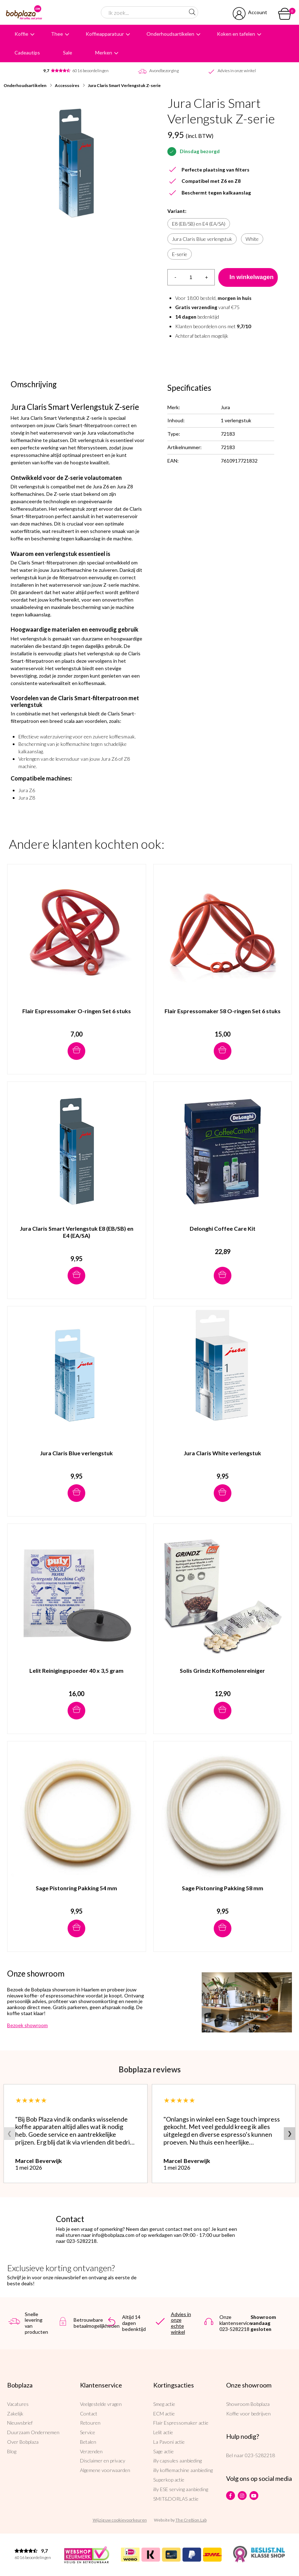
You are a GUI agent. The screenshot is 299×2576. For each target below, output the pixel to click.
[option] (76, 163)
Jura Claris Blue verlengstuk (202, 239)
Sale (67, 53)
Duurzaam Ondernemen (33, 2432)
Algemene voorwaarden (105, 2470)
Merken (103, 53)
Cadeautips (27, 53)
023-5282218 (260, 2455)
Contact (88, 2413)
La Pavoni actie (169, 2442)
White (252, 239)
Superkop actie (168, 2480)
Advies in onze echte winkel (181, 2323)
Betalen (88, 2442)
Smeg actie (164, 2404)
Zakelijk (15, 2413)
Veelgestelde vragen (101, 2404)
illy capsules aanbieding (177, 2461)
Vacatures (18, 2404)
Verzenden (91, 2451)
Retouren (90, 2423)
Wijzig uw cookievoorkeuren (120, 2520)
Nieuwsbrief (20, 2423)
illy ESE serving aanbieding (180, 2489)
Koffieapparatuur (105, 34)
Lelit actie (163, 2432)
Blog (11, 2451)
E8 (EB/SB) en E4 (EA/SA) (198, 224)
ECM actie (164, 2413)
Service (87, 2432)
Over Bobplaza (23, 2442)
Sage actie (163, 2451)
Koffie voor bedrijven (248, 2413)
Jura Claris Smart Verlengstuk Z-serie (124, 85)
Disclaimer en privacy (102, 2461)
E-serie (179, 254)
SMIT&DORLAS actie (176, 2499)
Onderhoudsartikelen (170, 34)
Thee (57, 34)
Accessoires (67, 85)
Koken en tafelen (236, 34)
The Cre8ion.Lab (191, 2520)
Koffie (21, 34)
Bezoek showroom (27, 2025)
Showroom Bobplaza (248, 2404)
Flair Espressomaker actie (180, 2423)
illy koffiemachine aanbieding (183, 2470)
